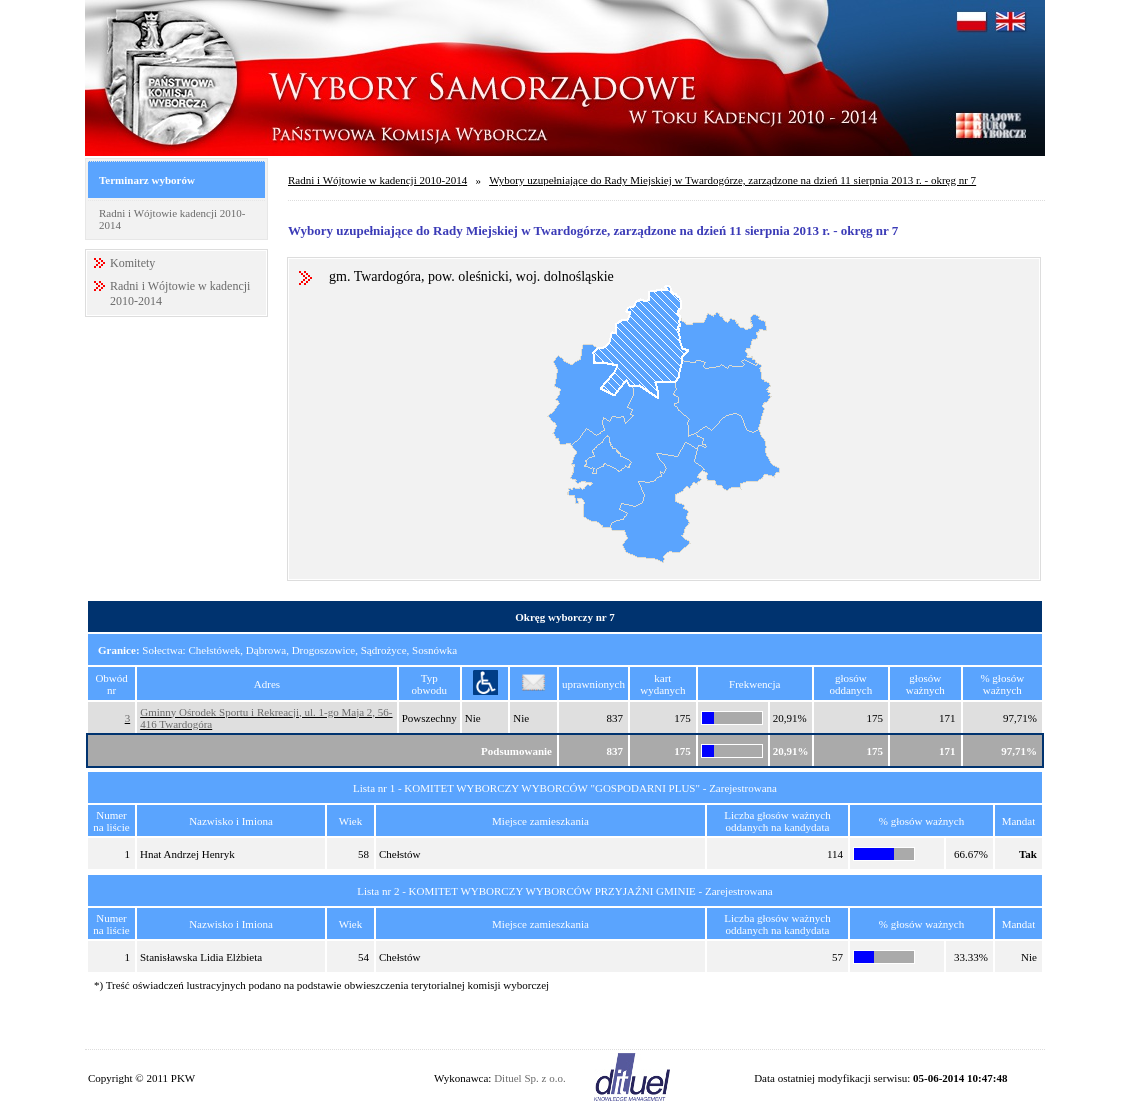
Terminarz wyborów (147, 180)
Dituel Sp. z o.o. (530, 1078)
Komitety (132, 263)
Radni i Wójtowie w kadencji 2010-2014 (377, 180)
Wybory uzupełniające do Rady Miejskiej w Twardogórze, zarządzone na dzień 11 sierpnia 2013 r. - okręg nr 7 (732, 180)
